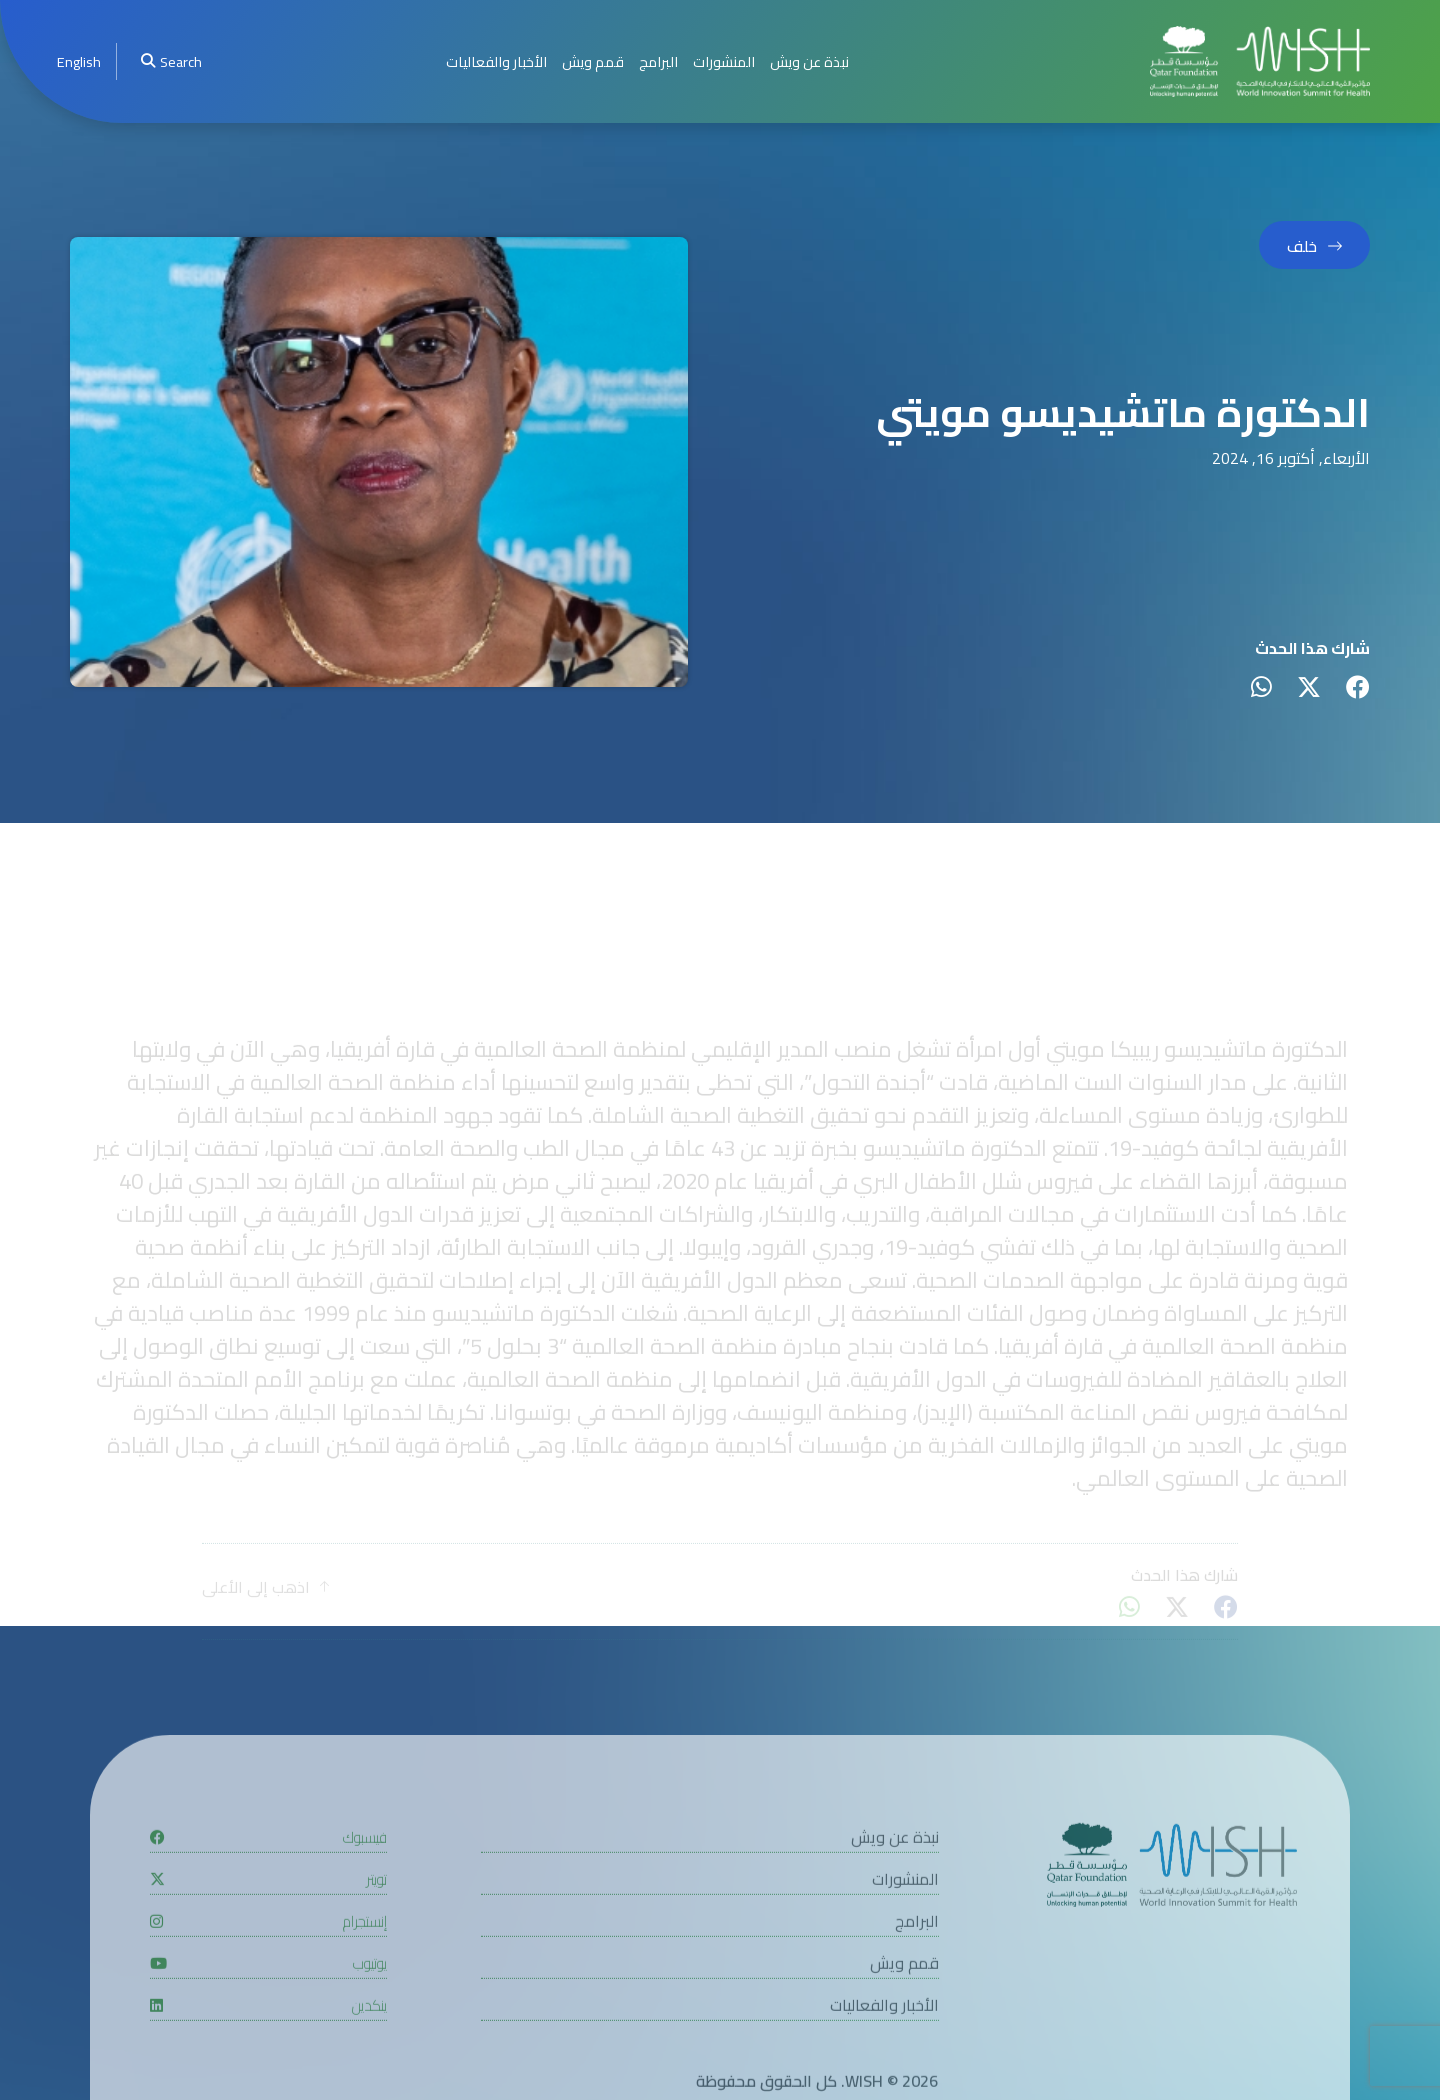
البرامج (658, 61)
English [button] (79, 61)
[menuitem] (79, 61)
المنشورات (724, 61)
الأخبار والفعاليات (496, 61)
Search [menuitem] (171, 61)
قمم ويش (593, 61)
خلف (1302, 248)
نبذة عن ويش (809, 61)
